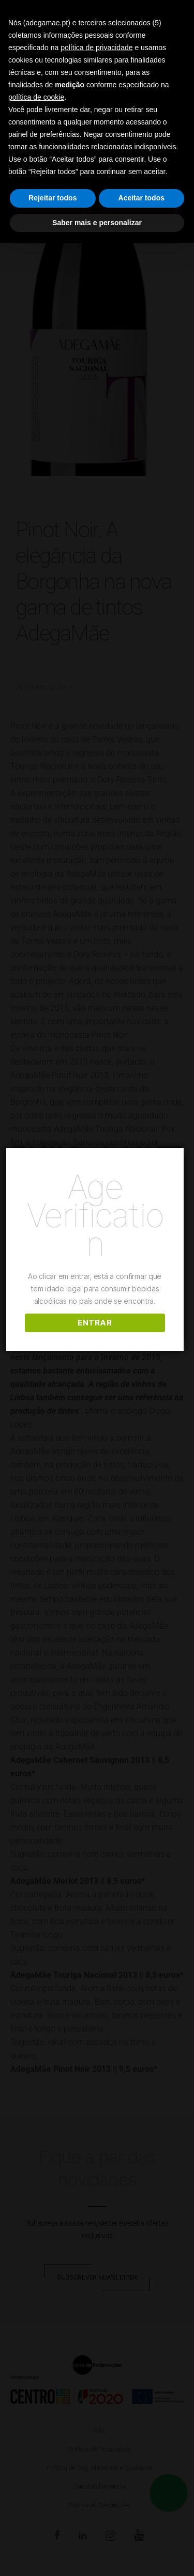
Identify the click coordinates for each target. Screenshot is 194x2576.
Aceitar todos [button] (141, 198)
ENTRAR (96, 1323)
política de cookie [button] (36, 97)
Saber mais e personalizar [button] (97, 222)
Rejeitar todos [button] (52, 198)
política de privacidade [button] (96, 47)
